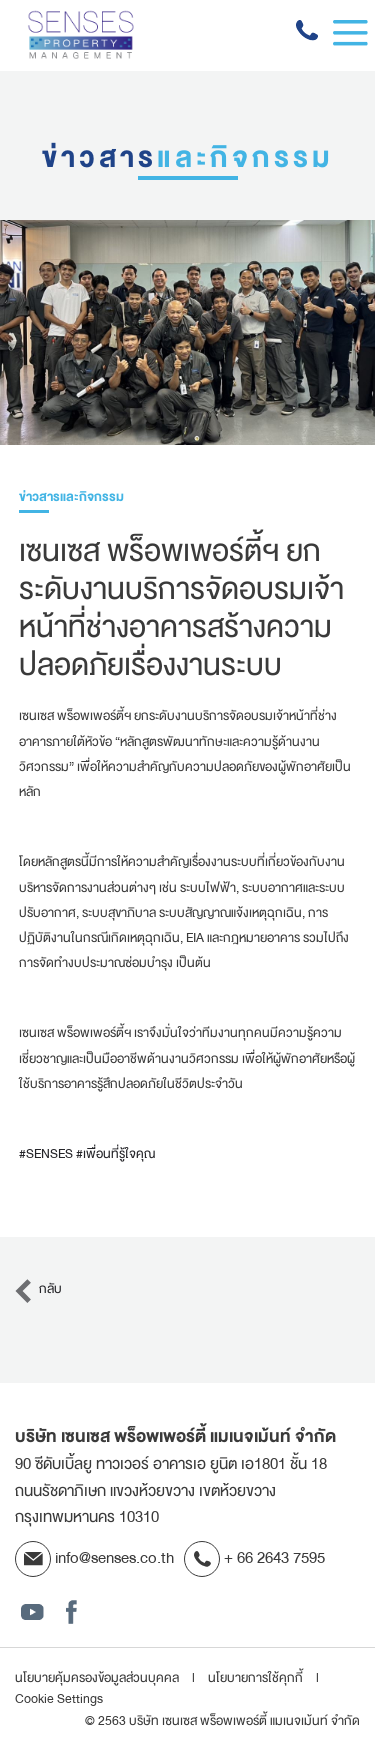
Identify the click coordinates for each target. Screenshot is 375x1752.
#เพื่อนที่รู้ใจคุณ (115, 1154)
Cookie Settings (59, 1699)
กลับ (36, 1289)
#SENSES (46, 1154)
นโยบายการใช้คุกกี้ (257, 1678)
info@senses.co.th (94, 1558)
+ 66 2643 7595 (254, 1558)
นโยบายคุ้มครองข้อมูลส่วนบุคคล (98, 1678)
